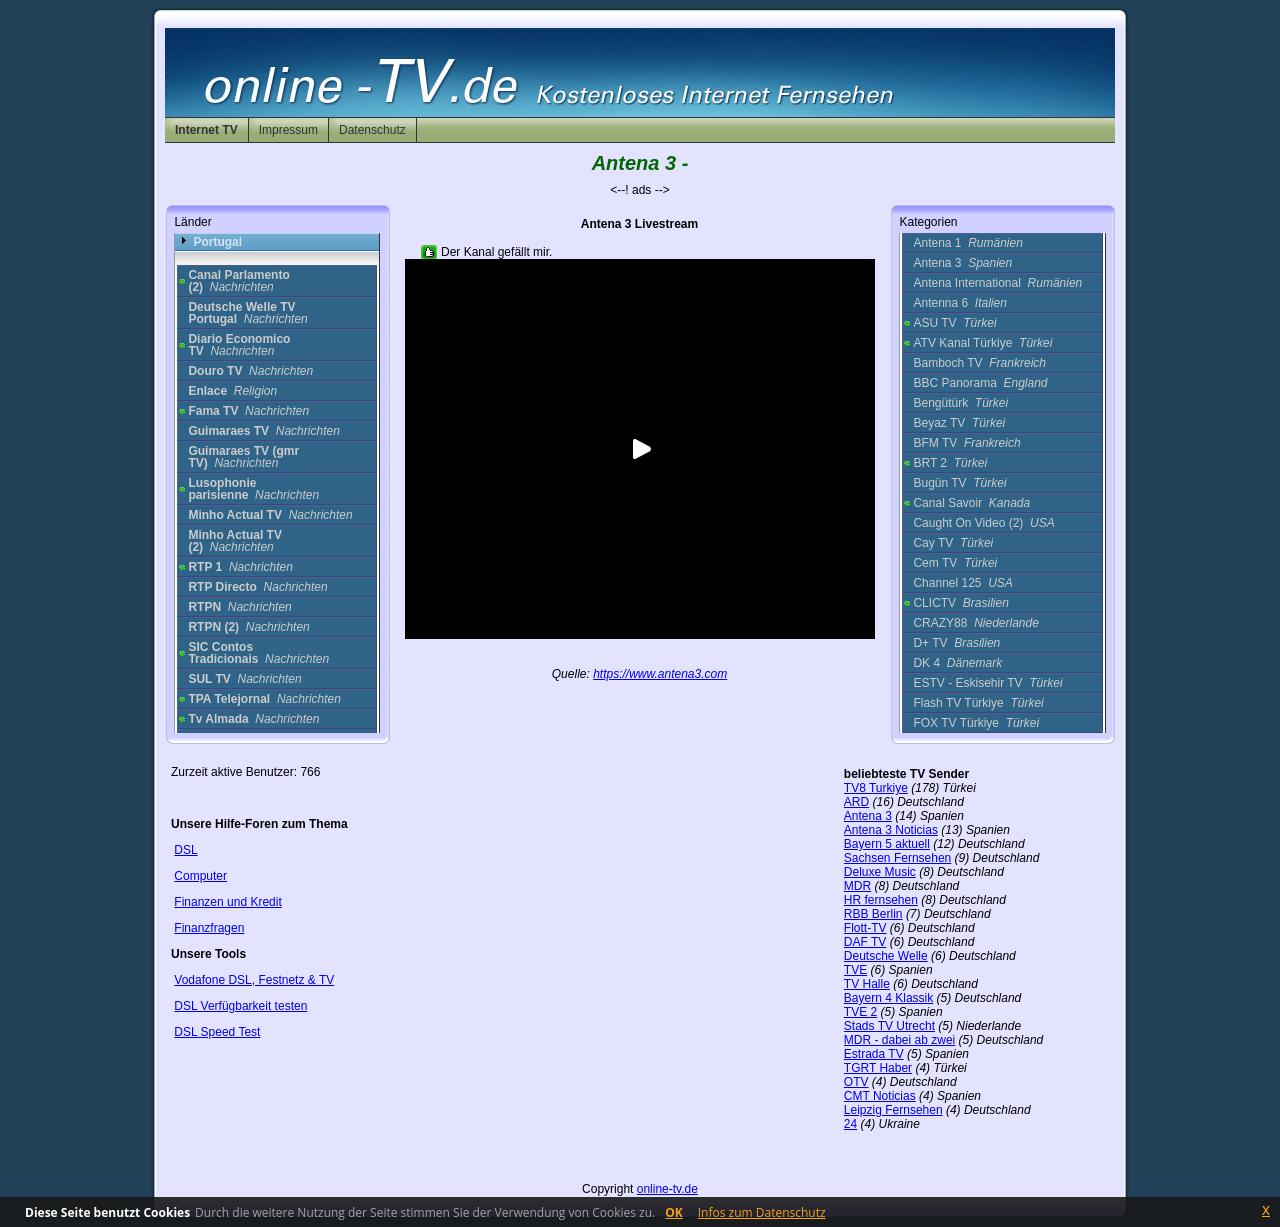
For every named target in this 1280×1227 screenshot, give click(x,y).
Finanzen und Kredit (227, 902)
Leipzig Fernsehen (893, 1110)
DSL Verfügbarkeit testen (240, 1006)
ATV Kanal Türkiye (982, 343)
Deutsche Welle (886, 956)
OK (674, 1212)
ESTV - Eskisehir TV (987, 683)
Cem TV (955, 563)
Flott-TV (865, 928)
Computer (200, 876)
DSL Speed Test (217, 1032)
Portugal (217, 242)
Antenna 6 (959, 303)
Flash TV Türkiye (978, 703)
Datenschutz (372, 130)
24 (850, 1124)
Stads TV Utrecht (889, 1026)
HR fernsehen (881, 900)
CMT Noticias (880, 1096)
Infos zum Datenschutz (762, 1212)
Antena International (997, 283)
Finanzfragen (209, 928)
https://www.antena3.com (660, 674)
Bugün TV (959, 483)
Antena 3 (962, 263)
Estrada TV (874, 1054)
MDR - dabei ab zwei (899, 1040)
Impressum (288, 130)
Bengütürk (960, 403)
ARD (856, 802)
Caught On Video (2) (983, 523)
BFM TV (966, 443)
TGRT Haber (878, 1068)
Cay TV (953, 543)
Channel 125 (962, 583)
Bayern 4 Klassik (888, 998)
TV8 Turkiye (876, 788)
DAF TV (865, 942)
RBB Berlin (873, 914)
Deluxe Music (880, 872)
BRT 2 (950, 463)
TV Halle (867, 984)
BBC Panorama (980, 383)
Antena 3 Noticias (891, 830)
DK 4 (957, 663)
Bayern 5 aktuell (887, 844)
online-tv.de (667, 1189)
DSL (185, 850)
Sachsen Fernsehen (897, 858)
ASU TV (954, 323)
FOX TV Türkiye (976, 723)
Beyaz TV (959, 423)
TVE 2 (860, 1012)
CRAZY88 (975, 623)
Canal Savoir (971, 503)
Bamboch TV (979, 363)
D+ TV (956, 643)
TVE (855, 970)
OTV (856, 1082)
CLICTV (960, 603)
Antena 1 (967, 243)
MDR (857, 886)
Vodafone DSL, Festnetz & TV (254, 980)
